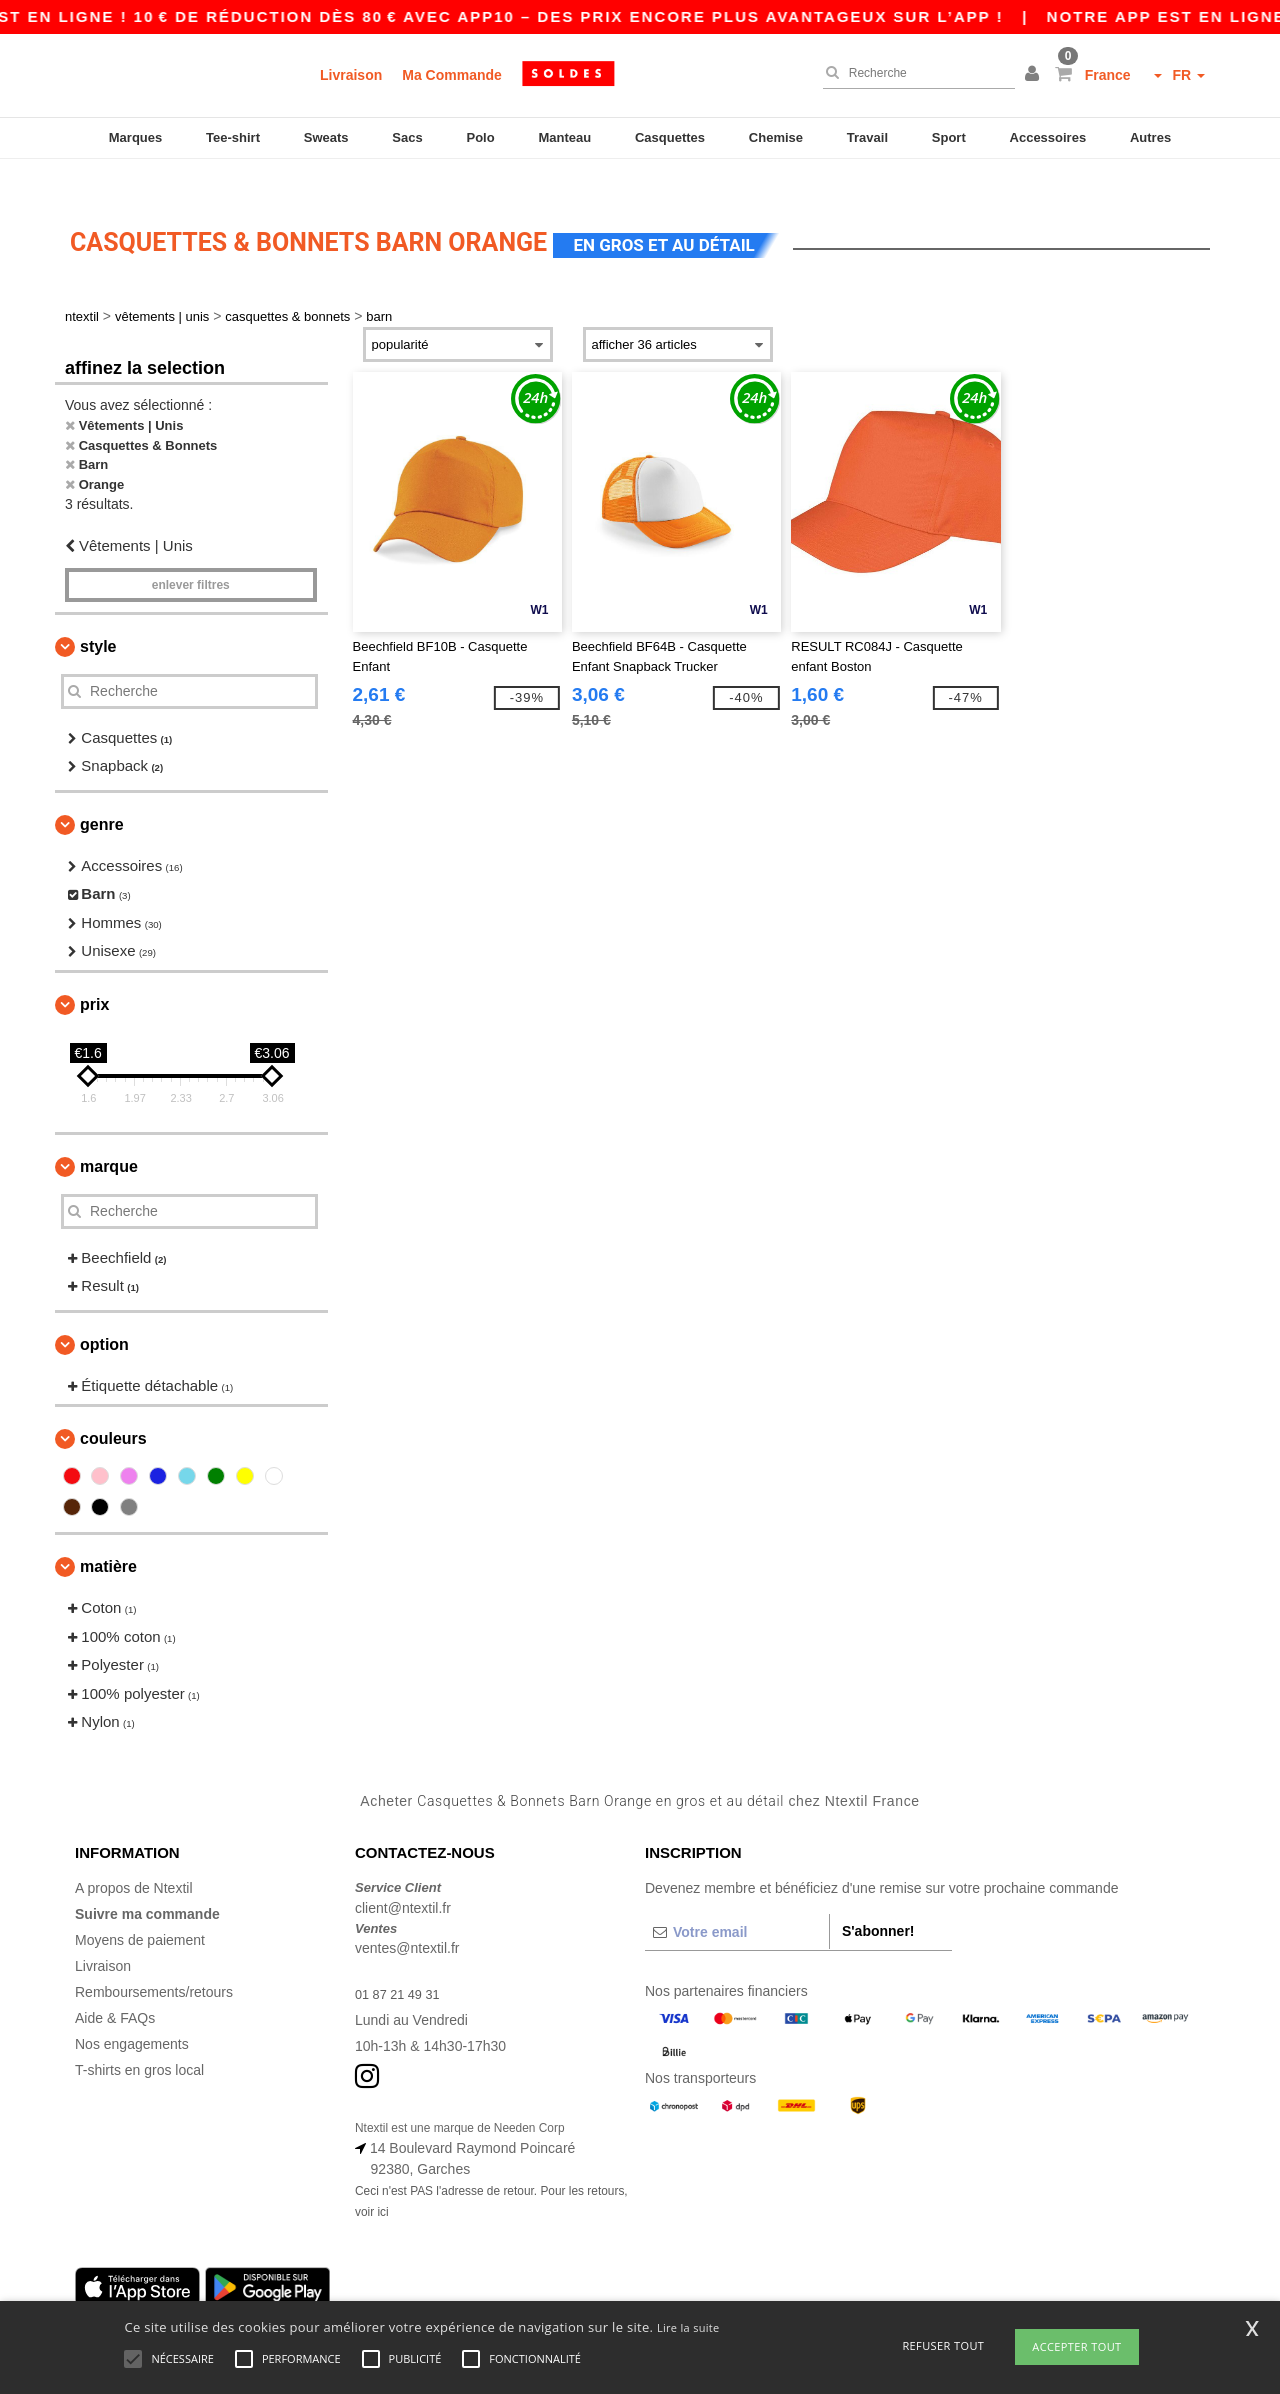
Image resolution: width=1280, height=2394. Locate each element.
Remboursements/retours (154, 1963)
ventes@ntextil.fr (407, 1919)
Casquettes (670, 137)
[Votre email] (737, 1903)
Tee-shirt (233, 137)
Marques (135, 137)
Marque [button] (109, 1136)
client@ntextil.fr (403, 1878)
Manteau (564, 137)
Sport (949, 137)
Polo (481, 137)
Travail (867, 137)
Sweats (326, 137)
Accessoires (1048, 137)
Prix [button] (94, 974)
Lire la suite (688, 2327)
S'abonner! (878, 1902)
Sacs (407, 137)
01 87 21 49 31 (401, 1965)
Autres (1150, 137)
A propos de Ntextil (134, 1859)
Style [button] (98, 616)
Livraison (351, 75)
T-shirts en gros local (139, 2041)
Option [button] (104, 1314)
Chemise (776, 137)
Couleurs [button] (113, 1409)
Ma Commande (452, 75)
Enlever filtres (191, 555)
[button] (1035, 75)
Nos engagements (132, 2015)
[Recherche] (914, 73)
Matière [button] (108, 1537)
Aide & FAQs (115, 1989)
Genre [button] (102, 794)
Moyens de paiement (140, 1911)
